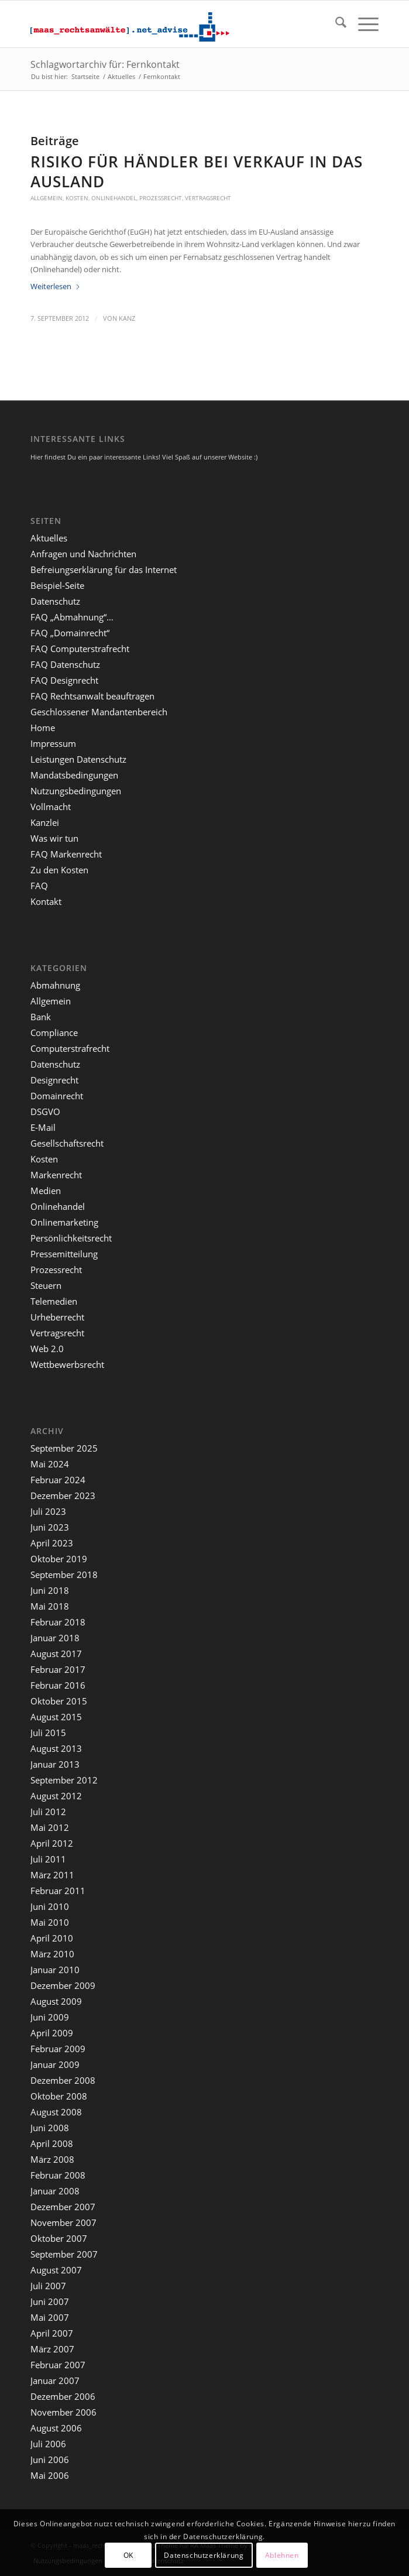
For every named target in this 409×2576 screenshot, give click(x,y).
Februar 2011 (57, 1890)
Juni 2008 (49, 2127)
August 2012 (56, 1796)
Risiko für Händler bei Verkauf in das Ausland (196, 171)
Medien (45, 1190)
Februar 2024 (57, 1480)
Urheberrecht (57, 1317)
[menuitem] (335, 24)
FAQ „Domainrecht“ (69, 633)
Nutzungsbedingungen (75, 791)
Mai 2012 (49, 1827)
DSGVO (45, 1111)
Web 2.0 (47, 1348)
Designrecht (54, 1080)
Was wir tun (54, 838)
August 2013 (56, 1748)
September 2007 (64, 2254)
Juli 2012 (48, 1811)
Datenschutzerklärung (203, 2555)
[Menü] (362, 24)
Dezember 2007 (62, 2207)
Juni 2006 (49, 2459)
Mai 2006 (49, 2475)
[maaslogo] (169, 24)
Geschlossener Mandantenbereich (98, 712)
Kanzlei (44, 822)
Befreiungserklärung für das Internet (103, 569)
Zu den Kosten (59, 870)
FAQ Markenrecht (66, 854)
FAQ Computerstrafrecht (79, 648)
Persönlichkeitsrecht (71, 1238)
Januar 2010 (55, 1969)
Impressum (53, 743)
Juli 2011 (48, 1859)
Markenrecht (56, 1175)
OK (128, 2555)
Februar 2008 (57, 2175)
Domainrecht (56, 1096)
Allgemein (46, 198)
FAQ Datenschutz (65, 664)
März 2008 (52, 2159)
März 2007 (52, 2349)
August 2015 (56, 1717)
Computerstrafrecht (69, 1048)
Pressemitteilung (64, 1254)
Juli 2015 (48, 1732)
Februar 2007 (57, 2365)
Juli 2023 (48, 1511)
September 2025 (64, 1448)
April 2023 (51, 1543)
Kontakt (45, 901)
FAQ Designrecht (64, 680)
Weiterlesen (55, 286)
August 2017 (56, 1653)
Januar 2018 (55, 1638)
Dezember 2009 (62, 1985)
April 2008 (51, 2143)
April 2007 (51, 2333)
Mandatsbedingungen (74, 775)
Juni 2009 (49, 2017)
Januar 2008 (55, 2191)
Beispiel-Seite (57, 585)
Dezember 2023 (62, 1495)
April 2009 (51, 2033)
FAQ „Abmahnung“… (72, 617)
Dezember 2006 (62, 2396)
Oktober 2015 (58, 1701)
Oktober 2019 (58, 1559)
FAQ (39, 885)
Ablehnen (282, 2555)
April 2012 (51, 1843)
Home (42, 727)
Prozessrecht (160, 198)
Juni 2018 (49, 1590)
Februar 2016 (57, 1685)
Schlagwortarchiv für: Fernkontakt (105, 64)
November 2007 (63, 2222)
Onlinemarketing (64, 1222)
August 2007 (56, 2270)
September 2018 (64, 1574)
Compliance (54, 1032)
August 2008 (56, 2112)
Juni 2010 (49, 1906)
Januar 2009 (55, 2064)
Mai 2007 (49, 2317)
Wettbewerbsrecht (67, 1364)
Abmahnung (55, 985)
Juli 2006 (48, 2444)
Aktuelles (48, 538)
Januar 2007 (55, 2380)
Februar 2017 (57, 1669)
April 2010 (51, 1938)
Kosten (77, 198)
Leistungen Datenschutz (78, 759)
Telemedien (53, 1301)
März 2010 (52, 1954)
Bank (40, 1017)
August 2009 (56, 2001)
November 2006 (63, 2412)
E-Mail (43, 1127)
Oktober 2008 (58, 2096)
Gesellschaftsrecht (67, 1143)
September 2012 (64, 1780)
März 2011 (52, 1875)
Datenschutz (55, 601)
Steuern (45, 1285)
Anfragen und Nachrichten (83, 554)
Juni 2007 (49, 2301)
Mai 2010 (49, 1922)
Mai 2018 (49, 1606)
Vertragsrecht (208, 198)
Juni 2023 (49, 1527)
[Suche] (335, 24)
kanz (127, 318)
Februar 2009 (57, 2048)
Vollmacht (50, 806)
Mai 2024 (49, 1464)
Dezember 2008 (62, 2080)
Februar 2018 (57, 1622)
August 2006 (56, 2428)
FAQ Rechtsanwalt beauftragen (92, 696)
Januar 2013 (55, 1764)
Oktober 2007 (58, 2238)
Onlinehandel (113, 198)
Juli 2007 (48, 2286)
